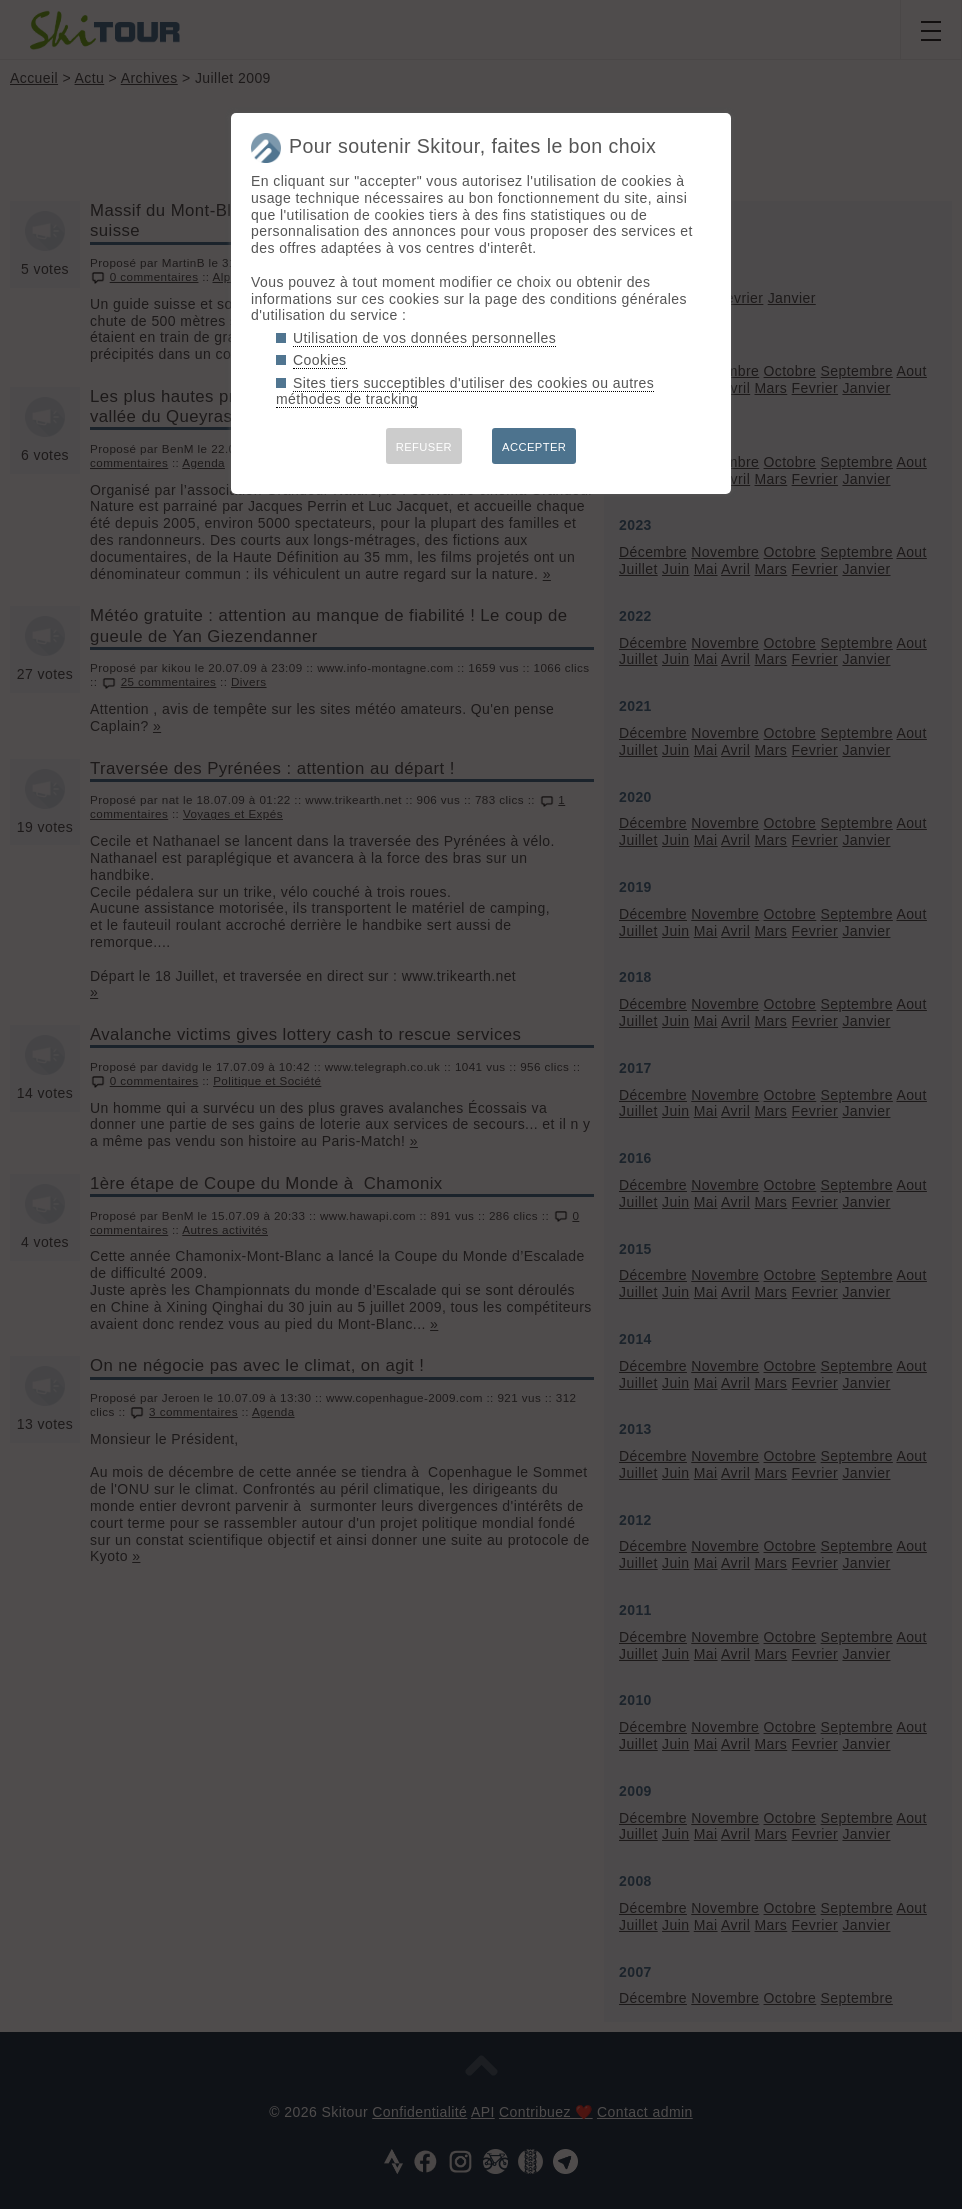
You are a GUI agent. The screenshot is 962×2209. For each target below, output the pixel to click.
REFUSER (424, 447)
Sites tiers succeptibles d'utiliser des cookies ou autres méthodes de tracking (465, 391)
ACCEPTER (534, 447)
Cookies (320, 360)
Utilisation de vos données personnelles (424, 338)
